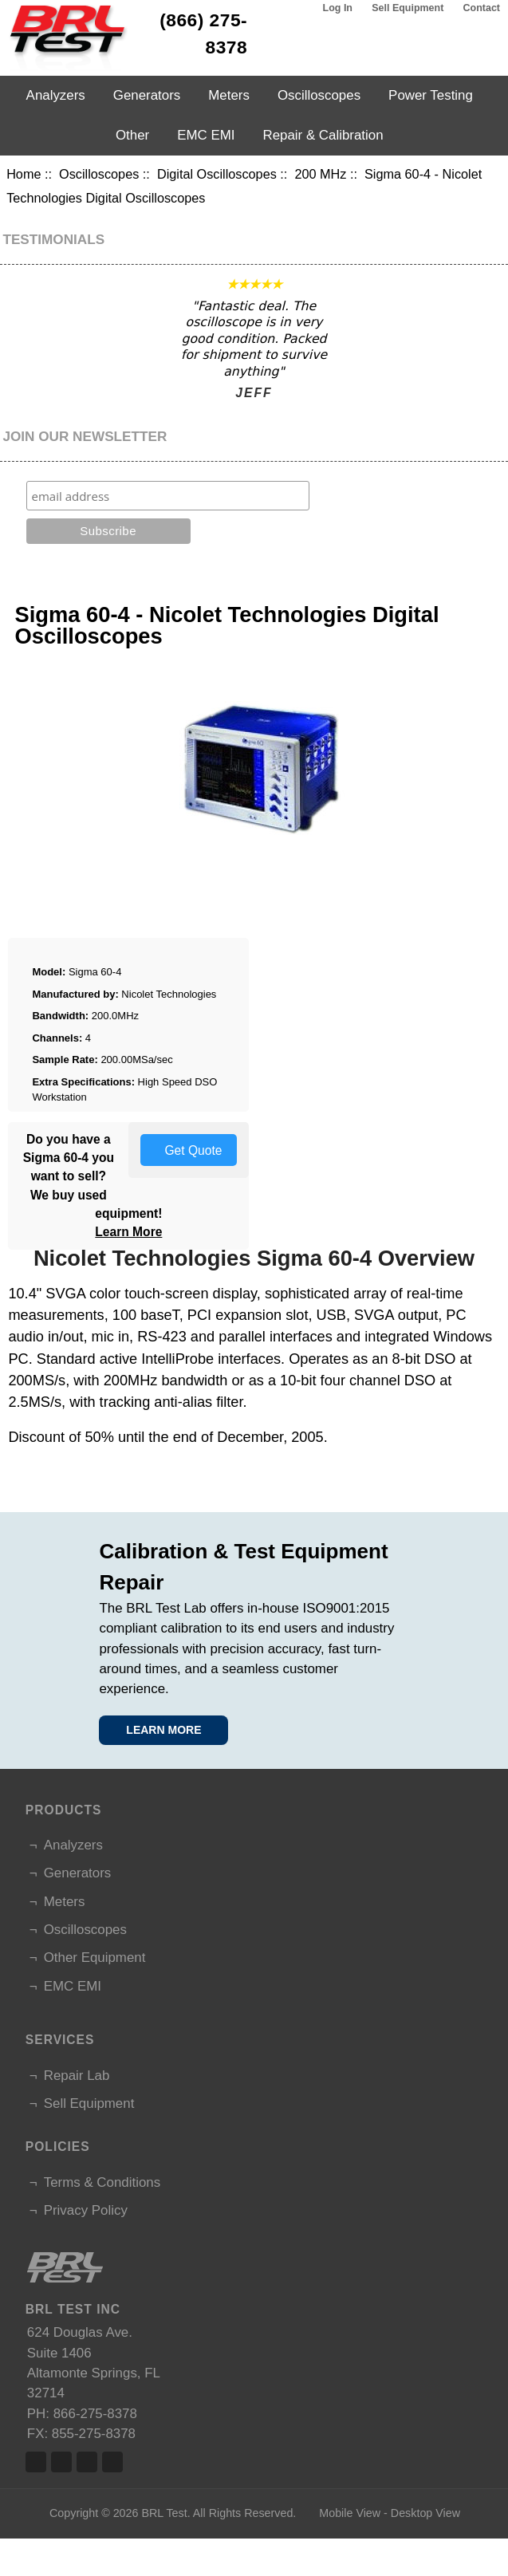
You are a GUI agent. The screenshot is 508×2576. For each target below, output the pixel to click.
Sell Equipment (407, 8)
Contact (481, 8)
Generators (147, 95)
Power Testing (430, 95)
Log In (337, 8)
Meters (229, 95)
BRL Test (164, 2513)
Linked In (87, 2462)
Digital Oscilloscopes (217, 174)
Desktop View (425, 2513)
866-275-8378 (95, 2413)
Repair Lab (77, 2075)
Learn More (128, 1232)
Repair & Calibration (322, 135)
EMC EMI (205, 135)
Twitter (61, 2462)
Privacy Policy (86, 2210)
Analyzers (55, 95)
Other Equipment (95, 1957)
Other (132, 135)
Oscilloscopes (99, 174)
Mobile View (349, 2513)
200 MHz (320, 174)
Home (23, 174)
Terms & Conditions (102, 2182)
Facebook (36, 2462)
